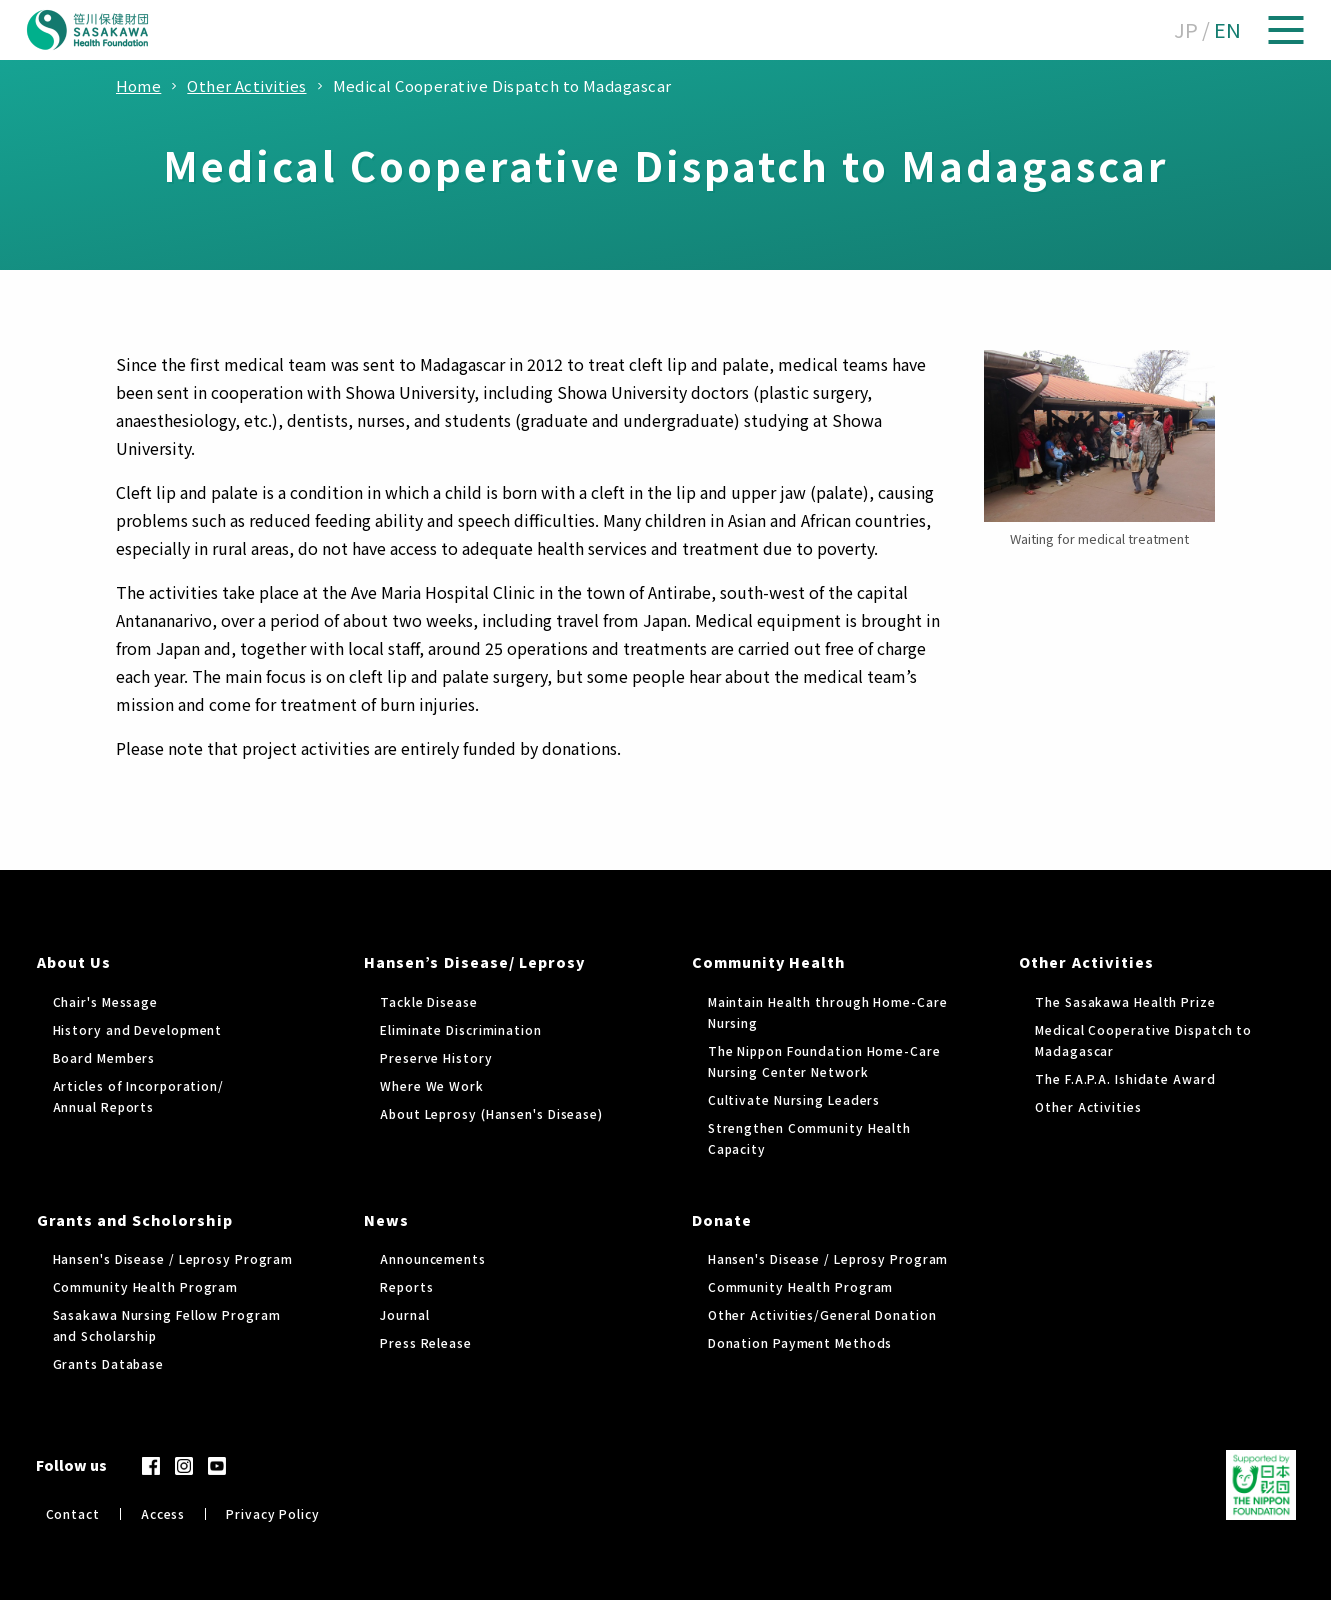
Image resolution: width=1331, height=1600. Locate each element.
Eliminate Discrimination (461, 1029)
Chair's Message (106, 1001)
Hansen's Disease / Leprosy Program (173, 1258)
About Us (74, 962)
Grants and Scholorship (135, 1220)
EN (1227, 29)
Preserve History (436, 1057)
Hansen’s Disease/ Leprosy (474, 962)
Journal (404, 1314)
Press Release (426, 1342)
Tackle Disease (429, 1001)
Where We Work (432, 1085)
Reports (406, 1286)
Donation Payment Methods (800, 1342)
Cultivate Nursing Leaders (794, 1099)
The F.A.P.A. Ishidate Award (1125, 1078)
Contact (73, 1513)
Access (163, 1513)
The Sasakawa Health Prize (1125, 1001)
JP (1186, 29)
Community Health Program (146, 1286)
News (386, 1220)
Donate (722, 1220)
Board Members (104, 1057)
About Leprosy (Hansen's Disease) (491, 1113)
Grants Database (109, 1363)
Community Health (769, 962)
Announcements (433, 1258)
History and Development (138, 1029)
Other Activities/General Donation (822, 1314)
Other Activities (1086, 962)
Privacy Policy (273, 1513)
